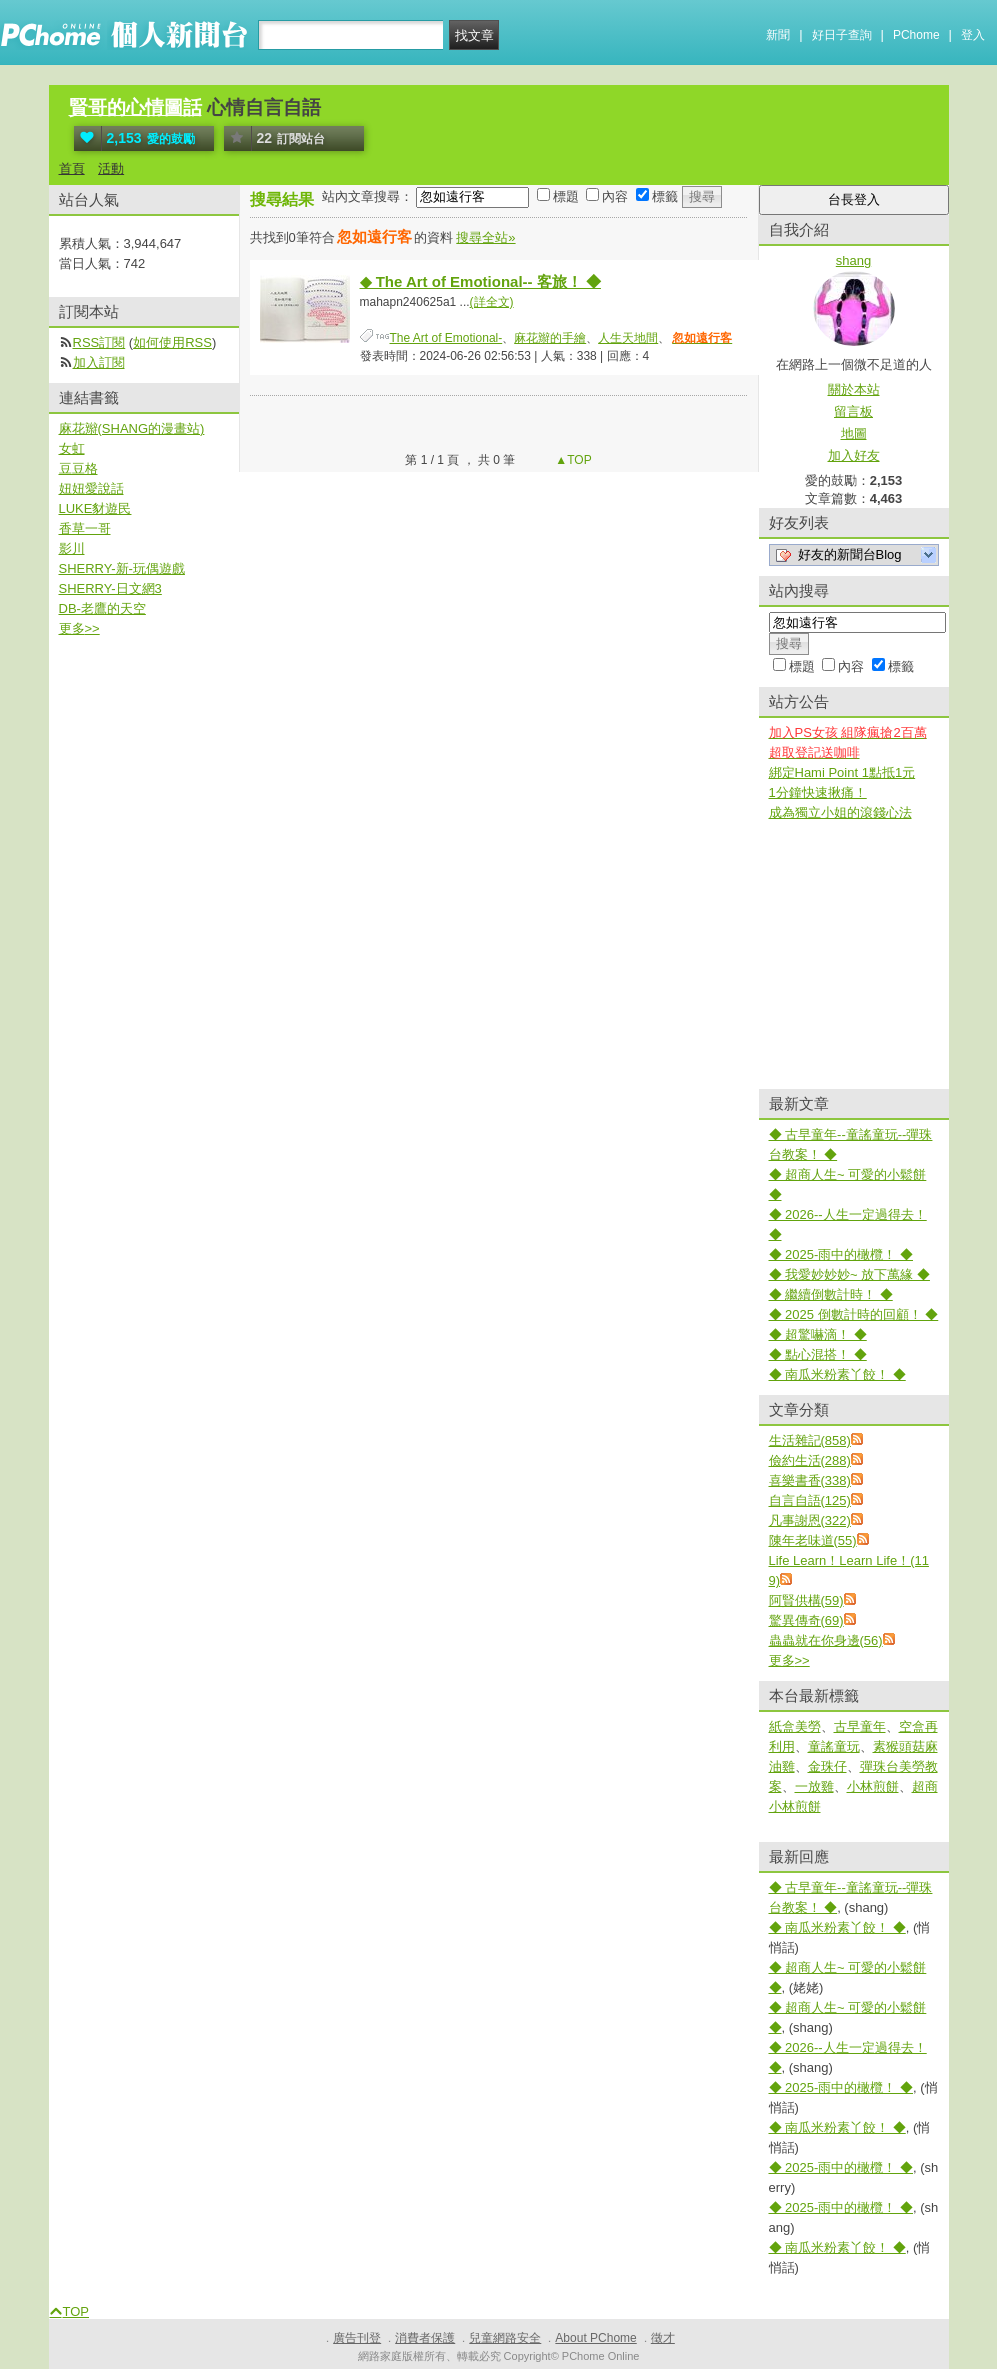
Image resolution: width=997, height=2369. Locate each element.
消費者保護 (425, 2338)
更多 (789, 1660)
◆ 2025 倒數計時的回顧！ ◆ (854, 1314)
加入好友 (854, 455)
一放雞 (814, 1786)
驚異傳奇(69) (806, 1620)
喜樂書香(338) (810, 1480)
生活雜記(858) (810, 1440)
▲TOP (572, 460)
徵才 (663, 2338)
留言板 (853, 411)
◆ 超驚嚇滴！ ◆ (818, 1334)
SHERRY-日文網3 (110, 588)
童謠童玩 (834, 1746)
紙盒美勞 (795, 1726)
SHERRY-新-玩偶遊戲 (122, 568)
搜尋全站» (485, 237)
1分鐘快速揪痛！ (818, 792)
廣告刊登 (357, 2338)
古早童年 (860, 1726)
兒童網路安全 (505, 2338)
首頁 (72, 168)
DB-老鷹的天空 (102, 608)
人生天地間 (628, 338)
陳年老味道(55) (813, 1540)
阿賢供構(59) (806, 1600)
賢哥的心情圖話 (135, 107)
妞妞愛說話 (91, 488)
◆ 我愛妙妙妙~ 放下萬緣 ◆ (849, 1274)
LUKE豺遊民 (95, 508)
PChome (916, 35)
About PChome (595, 2338)
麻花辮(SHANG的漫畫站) (132, 428)
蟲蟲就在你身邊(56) (826, 1640)
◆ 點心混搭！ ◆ (818, 1354)
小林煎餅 (873, 1786)
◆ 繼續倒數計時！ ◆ (831, 1294)
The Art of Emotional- (446, 338)
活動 (111, 168)
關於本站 (854, 389)
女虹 (72, 448)
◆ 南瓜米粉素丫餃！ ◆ (837, 1374)
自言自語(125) (810, 1500)
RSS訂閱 (99, 342)
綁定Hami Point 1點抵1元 (842, 772)
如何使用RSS (172, 342)
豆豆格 (78, 468)
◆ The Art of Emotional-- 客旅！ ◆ (480, 281)
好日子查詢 (842, 35)
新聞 (778, 35)
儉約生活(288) (810, 1460)
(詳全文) (492, 302)
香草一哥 (85, 528)
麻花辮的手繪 (550, 338)
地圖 (854, 433)
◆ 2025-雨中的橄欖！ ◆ (841, 1254)
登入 (973, 35)
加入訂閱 (99, 362)
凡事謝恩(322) (810, 1520)
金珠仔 (827, 1766)
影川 (72, 548)
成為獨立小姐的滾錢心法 (840, 812)
